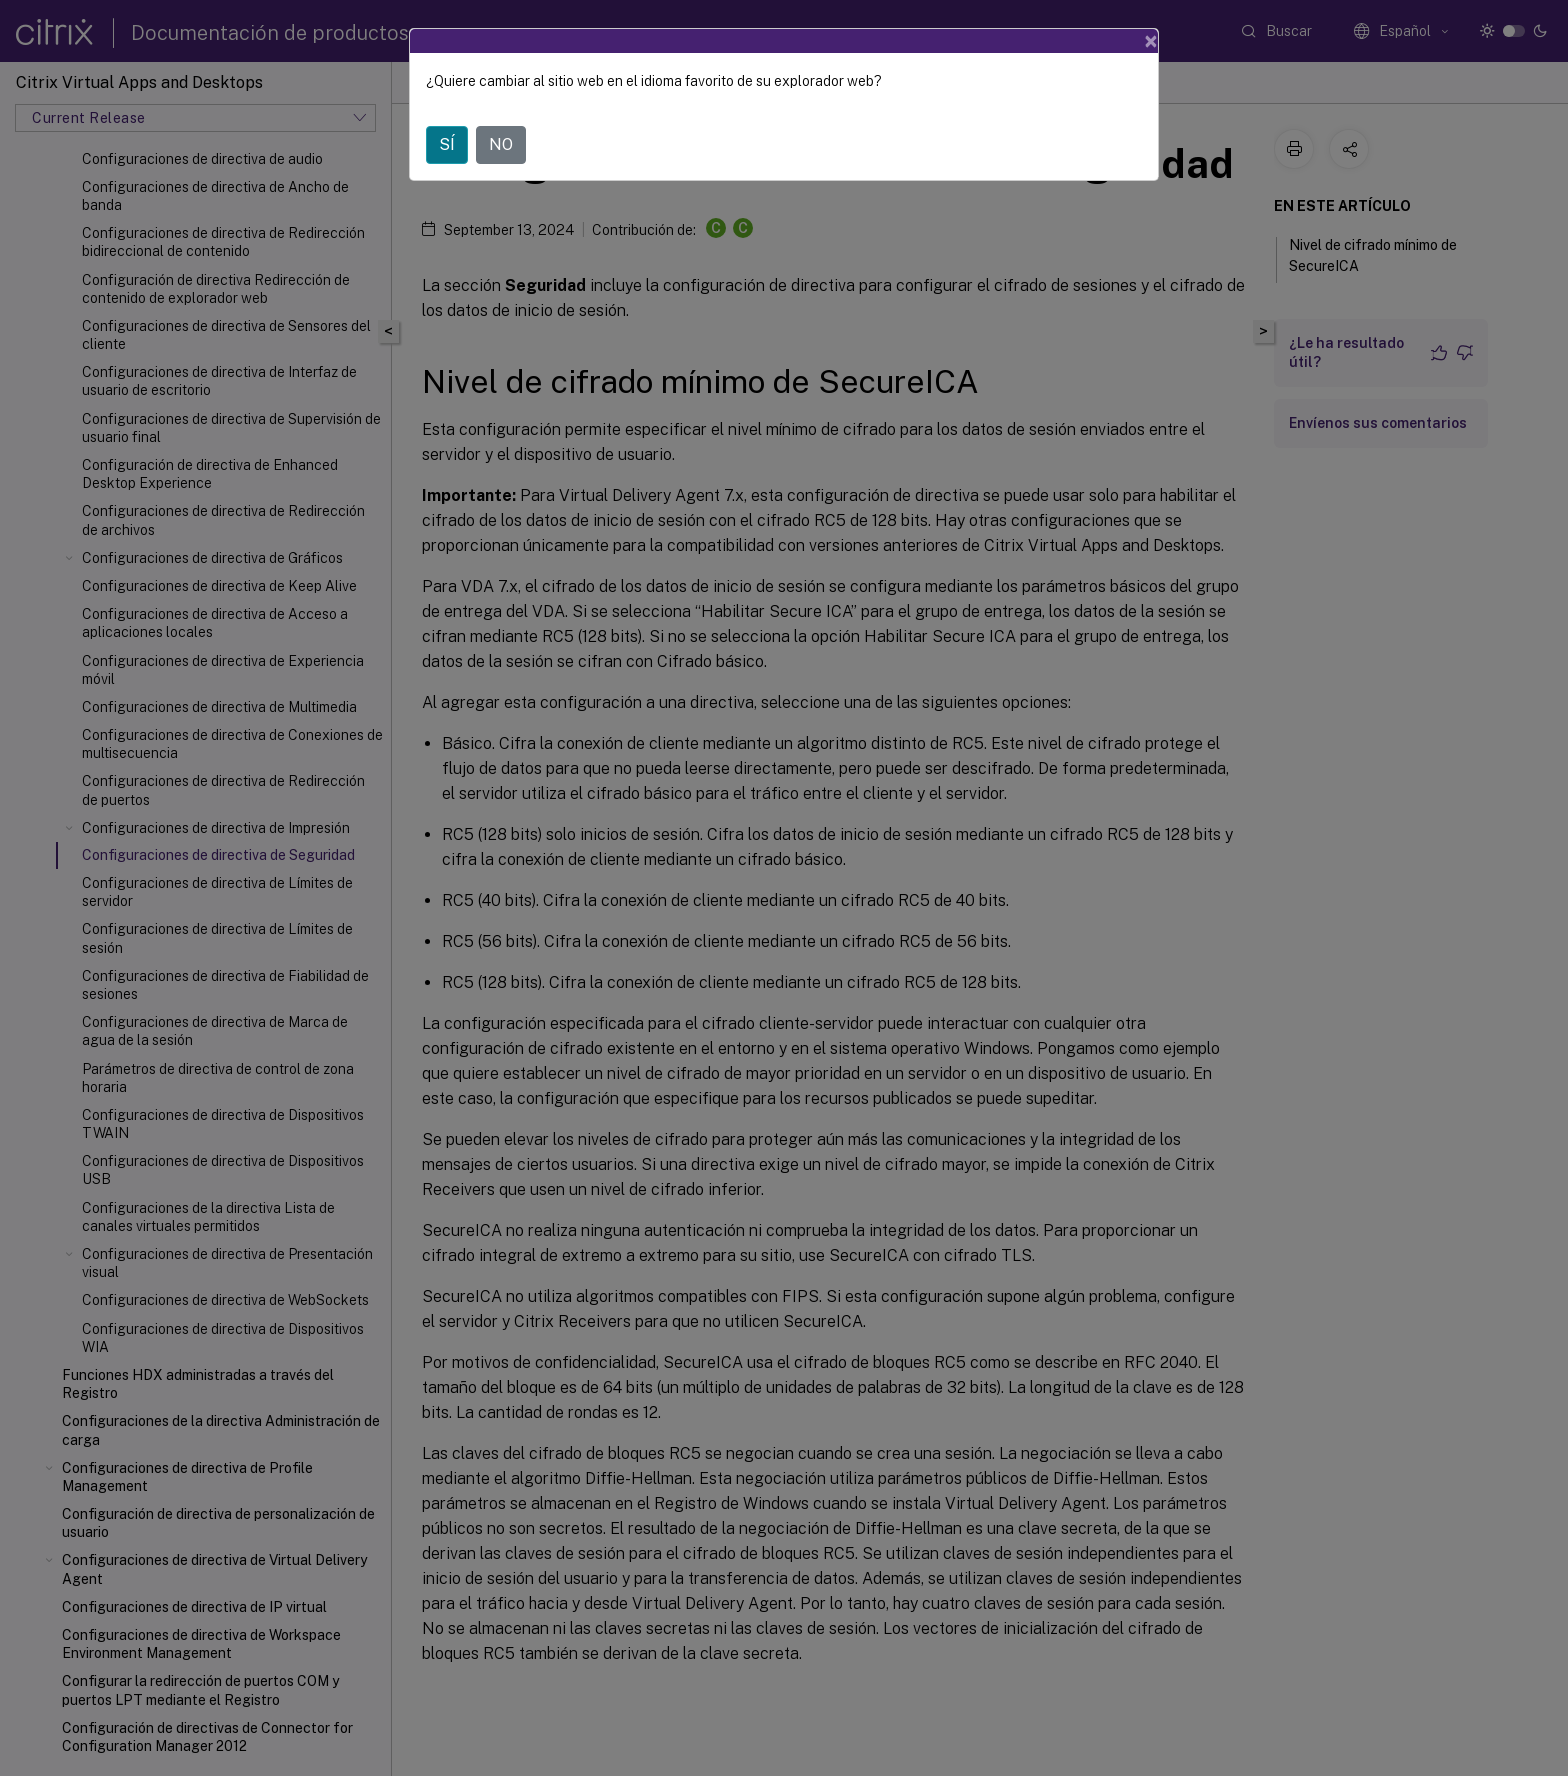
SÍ (447, 144)
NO (501, 144)
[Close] (1151, 41)
